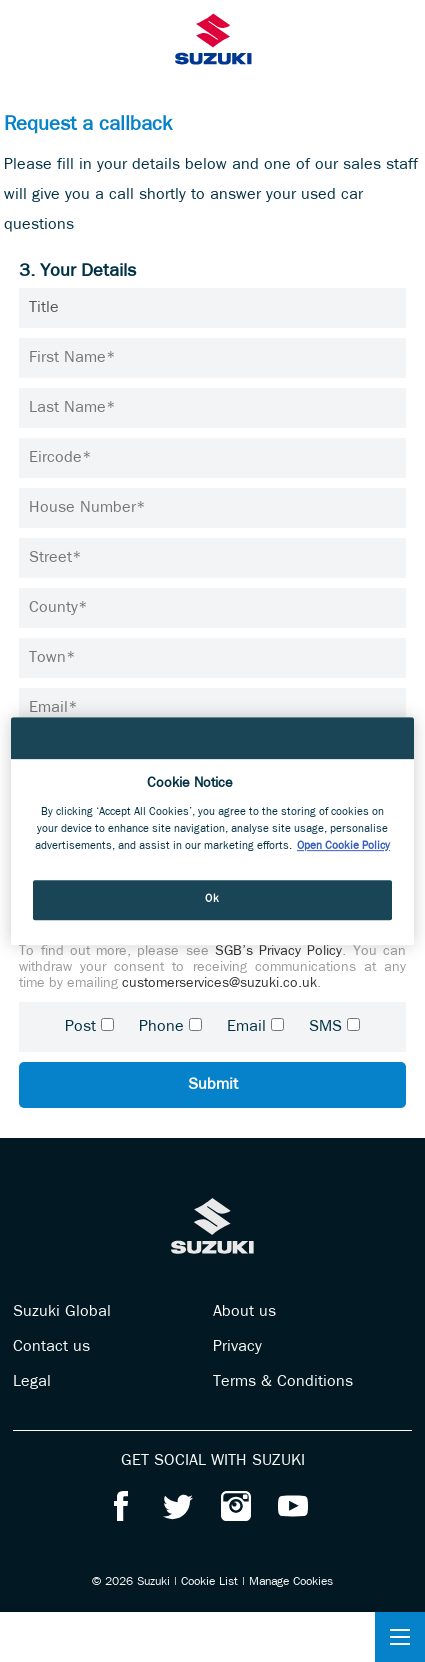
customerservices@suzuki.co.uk (219, 983)
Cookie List (209, 1582)
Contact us (51, 1347)
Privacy (237, 1347)
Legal (32, 1382)
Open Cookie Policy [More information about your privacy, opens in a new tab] (343, 846)
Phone (161, 1027)
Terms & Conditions (283, 1382)
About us (244, 1312)
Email (246, 1027)
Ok (212, 899)
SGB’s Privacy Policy (279, 951)
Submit (213, 1085)
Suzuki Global (62, 1312)
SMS (325, 1027)
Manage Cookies (291, 1582)
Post (80, 1027)
